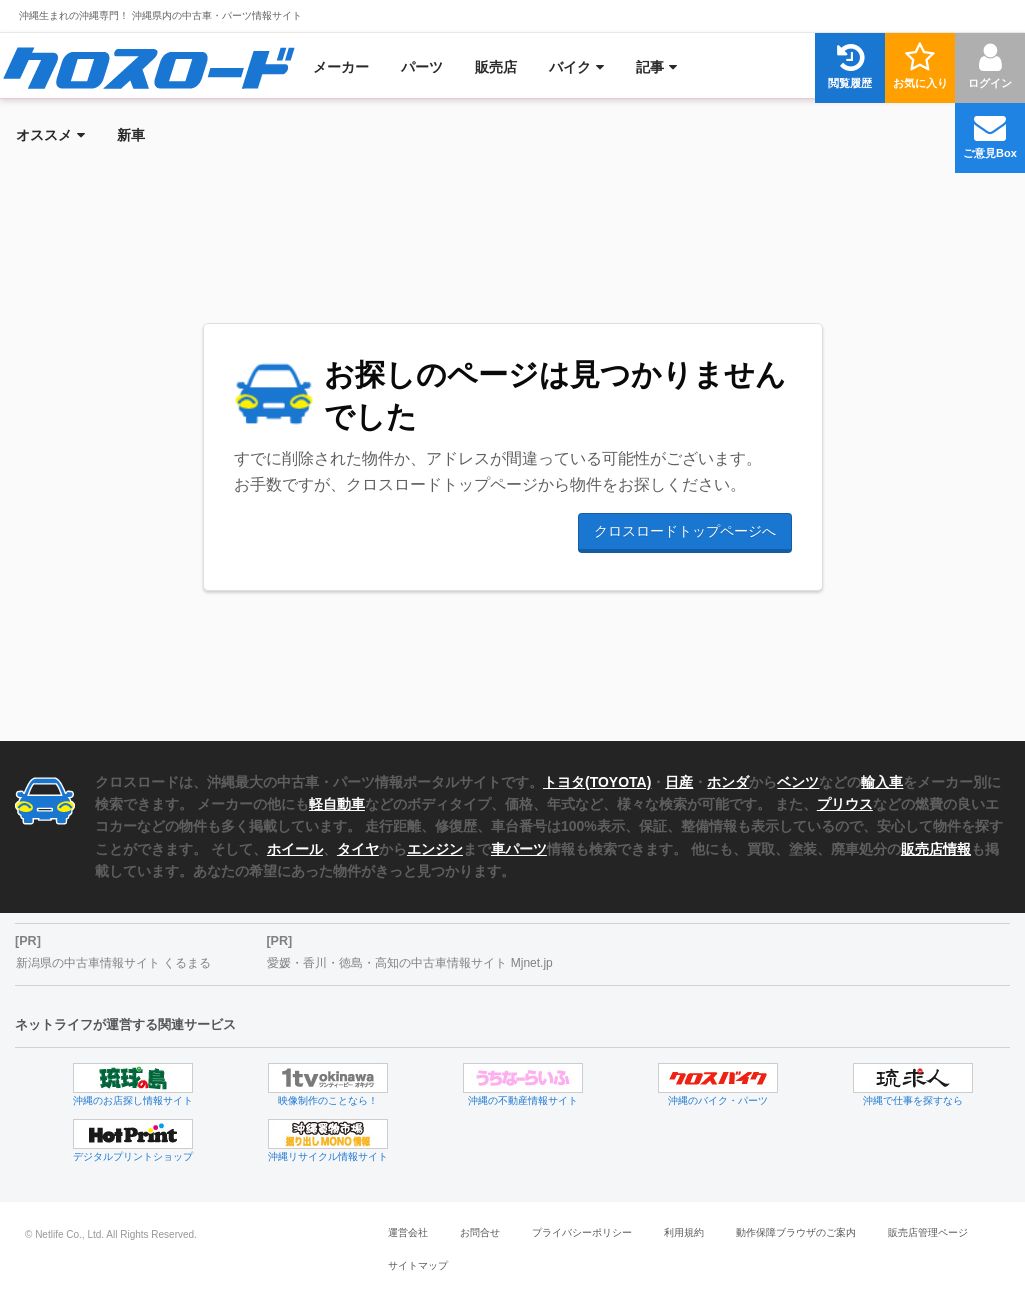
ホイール (295, 849)
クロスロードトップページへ (685, 531)
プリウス (845, 804)
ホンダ (728, 782)
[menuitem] (148, 67)
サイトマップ (418, 1265)
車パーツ (519, 849)
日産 (679, 782)
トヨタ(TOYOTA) (597, 782)
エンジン (435, 849)
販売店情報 (936, 849)
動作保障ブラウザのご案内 (796, 1232)
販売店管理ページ (928, 1232)
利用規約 (684, 1232)
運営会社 (408, 1232)
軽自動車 (337, 804)
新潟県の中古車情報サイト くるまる (113, 963)
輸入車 (882, 782)
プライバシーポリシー (582, 1232)
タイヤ (358, 849)
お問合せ (480, 1232)
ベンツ (798, 782)
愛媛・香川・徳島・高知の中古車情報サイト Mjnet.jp (409, 963)
